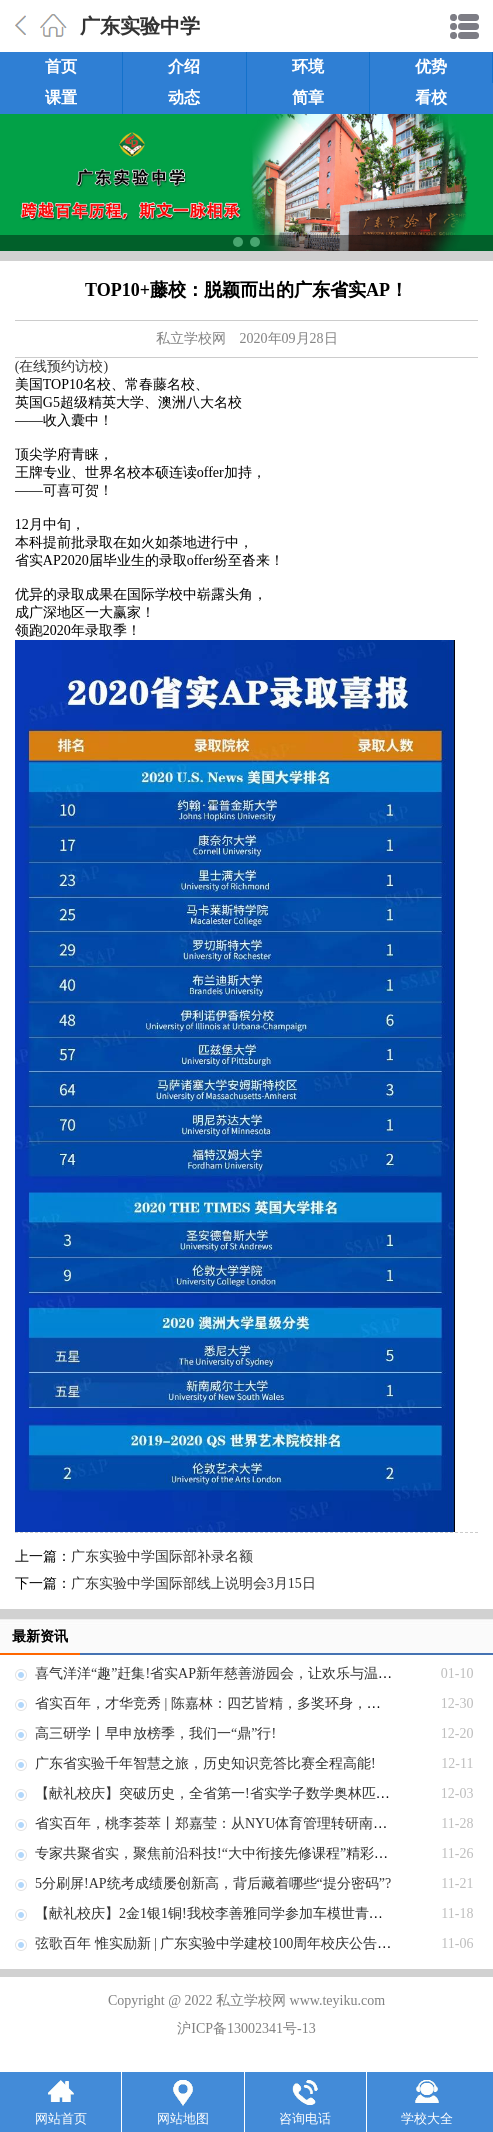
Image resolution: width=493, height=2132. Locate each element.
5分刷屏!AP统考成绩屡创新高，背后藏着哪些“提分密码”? (213, 1883)
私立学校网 (191, 338)
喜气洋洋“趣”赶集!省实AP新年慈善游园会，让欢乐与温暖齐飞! (230, 1673)
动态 (184, 97)
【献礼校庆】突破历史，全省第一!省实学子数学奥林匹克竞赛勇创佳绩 (254, 1793)
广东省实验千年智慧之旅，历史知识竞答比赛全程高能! (205, 1763)
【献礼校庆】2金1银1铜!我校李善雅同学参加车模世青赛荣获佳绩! (239, 1913)
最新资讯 (40, 1636)
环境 (308, 66)
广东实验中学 (140, 26)
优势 (431, 66)
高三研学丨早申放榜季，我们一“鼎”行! (155, 1733)
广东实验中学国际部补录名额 (162, 1556)
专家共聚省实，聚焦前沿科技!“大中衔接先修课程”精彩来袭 (218, 1853)
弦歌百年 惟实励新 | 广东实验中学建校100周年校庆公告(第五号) (232, 1943)
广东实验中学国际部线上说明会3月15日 (193, 1583)
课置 (61, 97)
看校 (431, 97)
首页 (61, 66)
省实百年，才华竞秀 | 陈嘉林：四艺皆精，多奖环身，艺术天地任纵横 (250, 1703)
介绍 (184, 66)
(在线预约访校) (61, 366)
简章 (308, 97)
